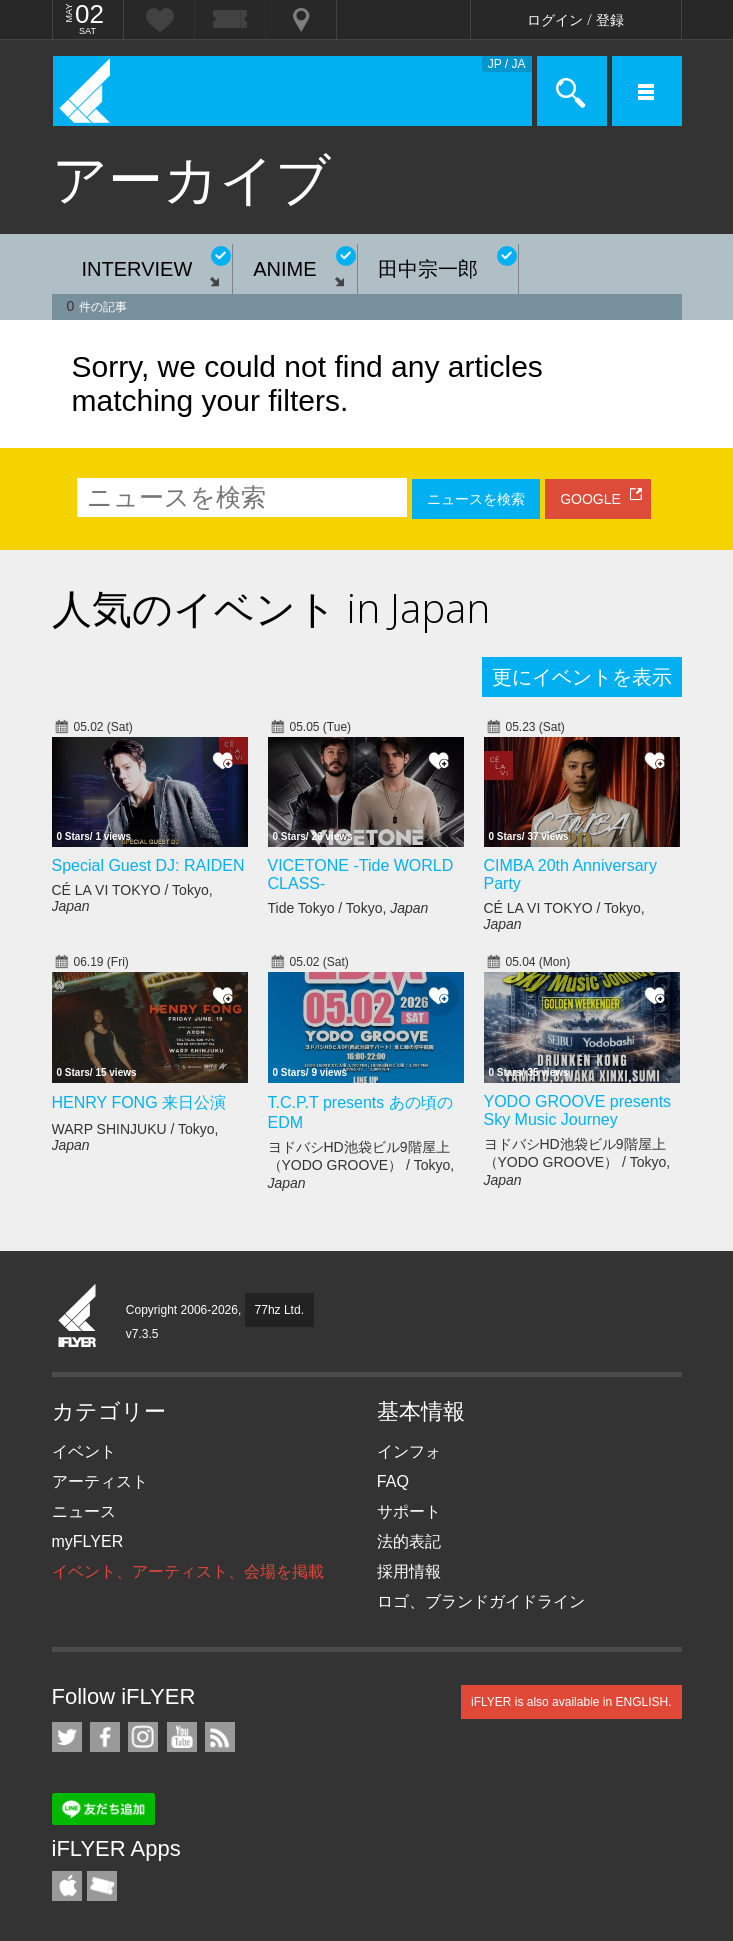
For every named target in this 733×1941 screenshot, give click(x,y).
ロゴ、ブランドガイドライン (481, 1601)
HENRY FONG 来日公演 (139, 1102)
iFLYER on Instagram (143, 1737)
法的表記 (409, 1541)
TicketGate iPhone (102, 1886)
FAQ (393, 1481)
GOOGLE (590, 499)
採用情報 (409, 1571)
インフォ (409, 1451)
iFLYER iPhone (67, 1886)
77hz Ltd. (279, 1310)
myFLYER (88, 1541)
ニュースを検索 (476, 499)
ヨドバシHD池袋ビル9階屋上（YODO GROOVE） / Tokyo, (361, 1165)
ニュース (84, 1511)
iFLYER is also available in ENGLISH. (571, 1702)
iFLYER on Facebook (105, 1737)
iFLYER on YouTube (182, 1737)
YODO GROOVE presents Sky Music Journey (578, 1110)
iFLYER (78, 1317)
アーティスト (100, 1481)
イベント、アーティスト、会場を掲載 (188, 1571)
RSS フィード (220, 1737)
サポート (409, 1511)
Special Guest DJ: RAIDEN (148, 865)
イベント (84, 1451)
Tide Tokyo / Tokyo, (348, 908)
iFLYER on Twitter (67, 1737)
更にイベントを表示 (582, 677)
